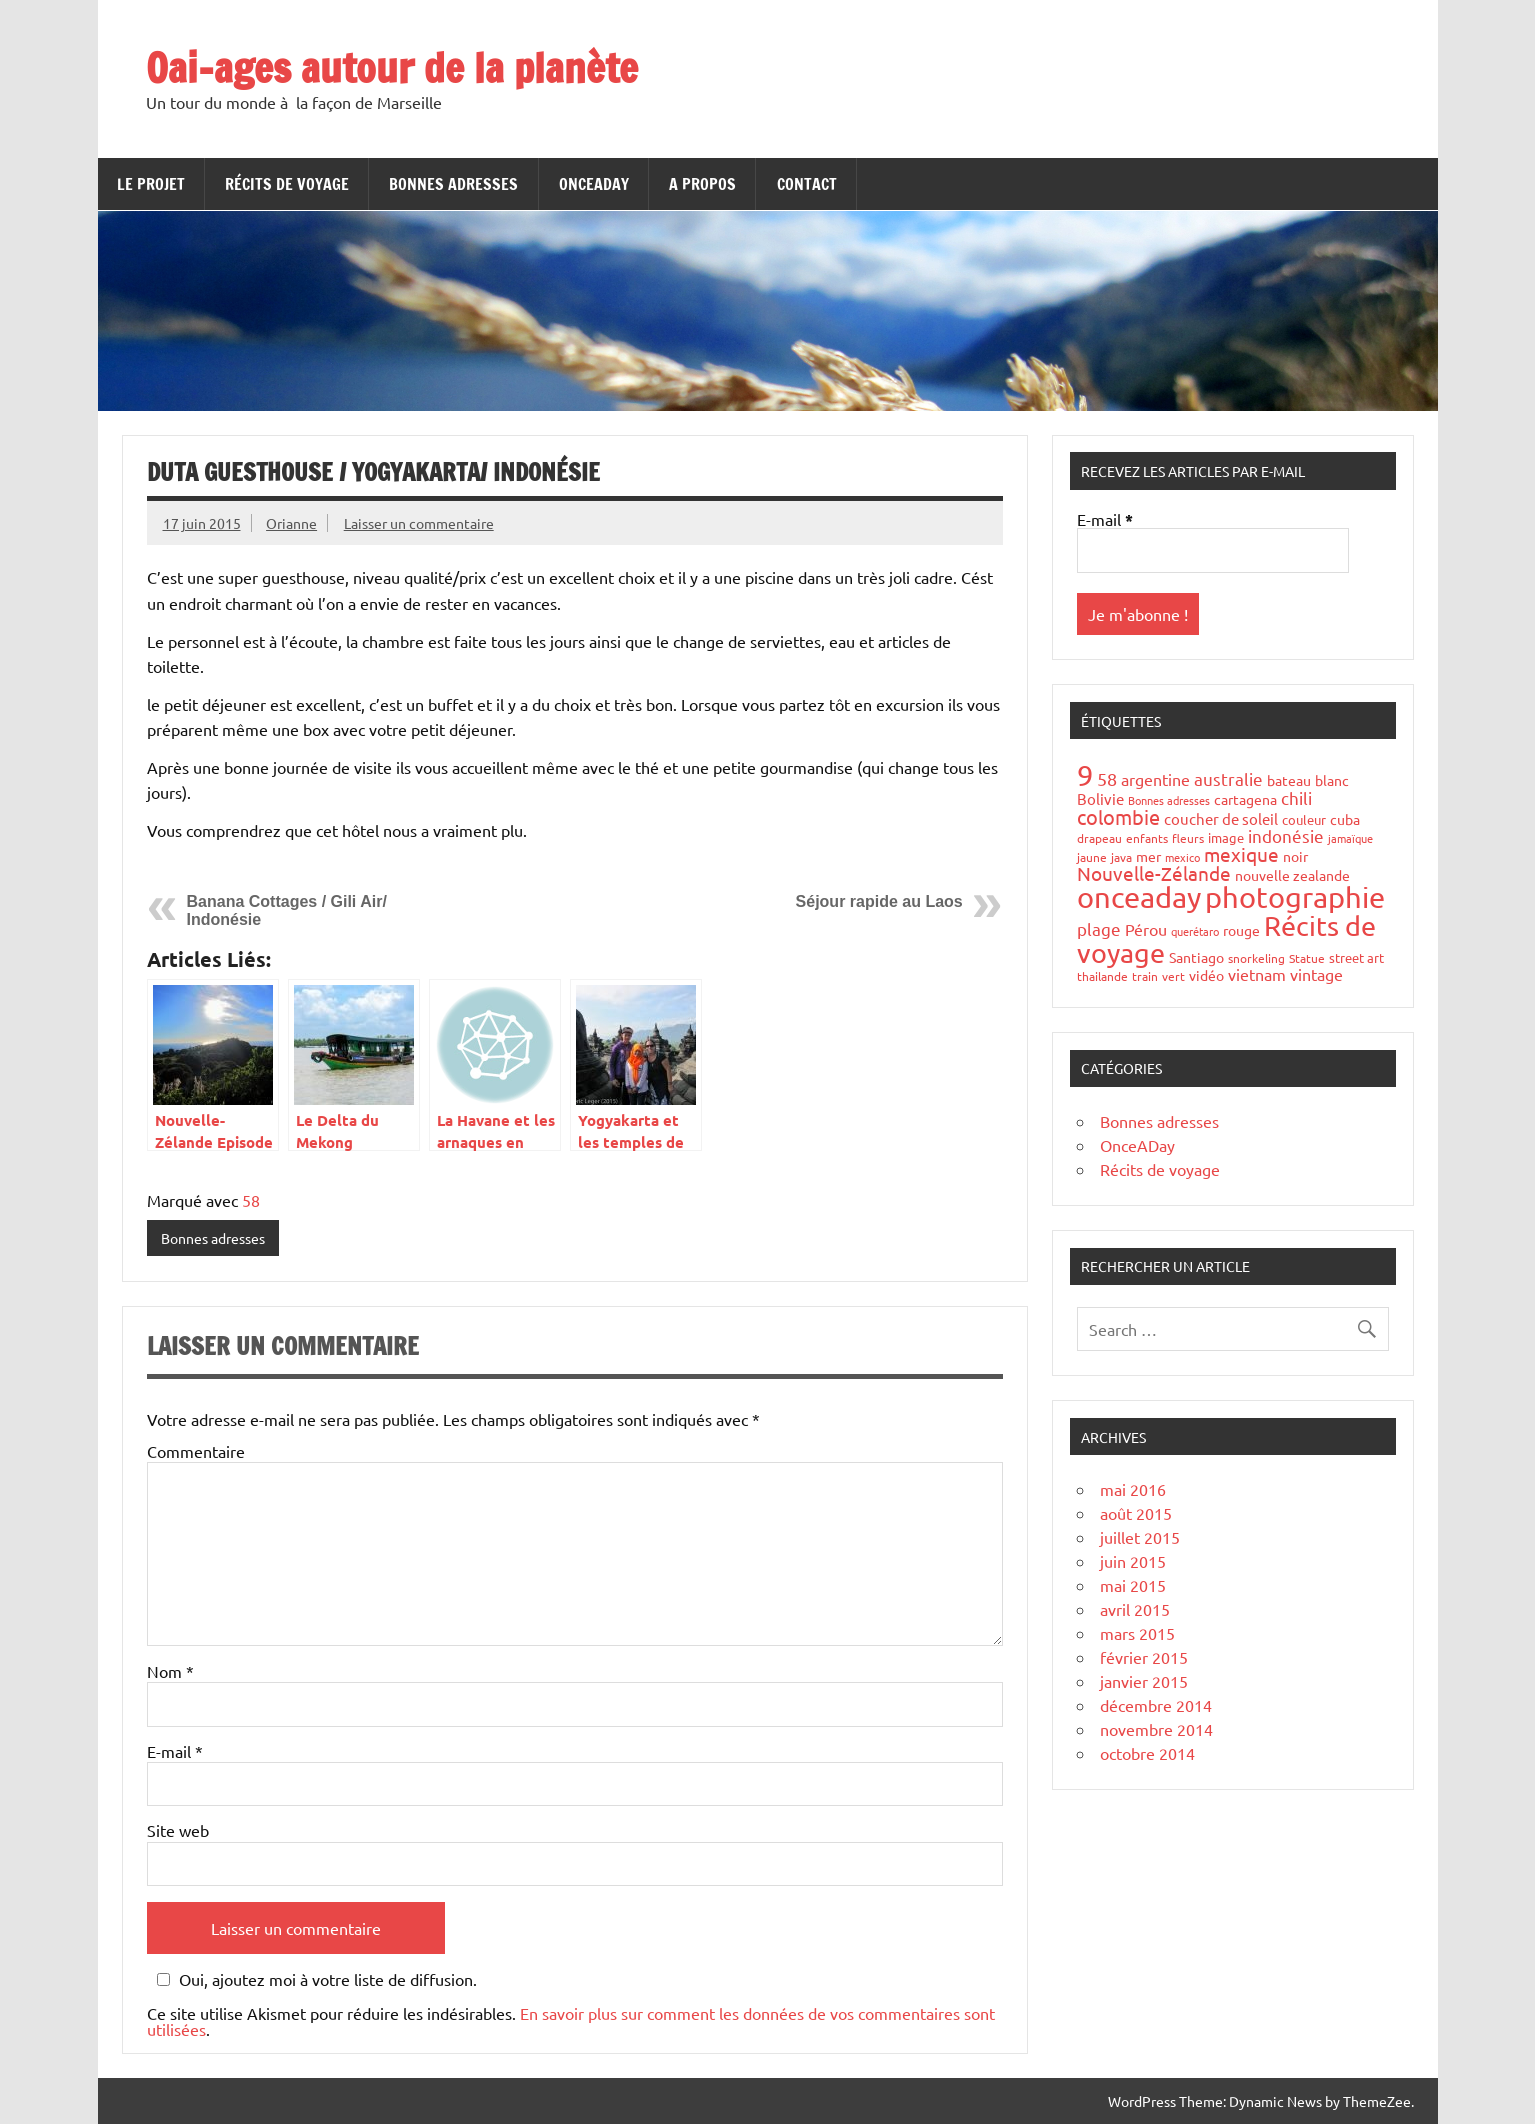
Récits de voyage (287, 184)
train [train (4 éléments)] (1145, 976)
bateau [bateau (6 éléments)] (1289, 780)
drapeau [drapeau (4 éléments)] (1099, 838)
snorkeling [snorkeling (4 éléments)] (1256, 958)
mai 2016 (1133, 1489)
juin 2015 (1133, 1561)
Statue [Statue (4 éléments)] (1307, 958)
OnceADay (594, 184)
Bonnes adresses (453, 184)
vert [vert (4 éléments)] (1173, 976)
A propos (702, 184)
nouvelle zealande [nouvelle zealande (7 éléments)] (1292, 875)
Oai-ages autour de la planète (392, 67)
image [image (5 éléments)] (1226, 837)
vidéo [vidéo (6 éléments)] (1206, 975)
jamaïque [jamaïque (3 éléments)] (1350, 838)
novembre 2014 (1156, 1729)
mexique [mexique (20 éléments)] (1241, 854)
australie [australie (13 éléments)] (1228, 778)
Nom (170, 1671)
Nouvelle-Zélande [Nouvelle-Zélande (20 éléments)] (1154, 873)
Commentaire (196, 1451)
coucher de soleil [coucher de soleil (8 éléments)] (1221, 818)
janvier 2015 (1144, 1681)
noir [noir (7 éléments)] (1295, 856)
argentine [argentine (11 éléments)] (1155, 779)
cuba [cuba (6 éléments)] (1345, 819)
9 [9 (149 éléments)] (1085, 775)
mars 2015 (1137, 1633)
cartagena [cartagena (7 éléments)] (1245, 799)
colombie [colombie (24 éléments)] (1118, 816)
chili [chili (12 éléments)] (1296, 797)
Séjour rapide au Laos (879, 901)
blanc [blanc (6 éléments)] (1332, 780)
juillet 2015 (1140, 1537)
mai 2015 (1133, 1585)
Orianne (291, 523)
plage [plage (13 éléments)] (1099, 928)
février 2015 (1144, 1657)
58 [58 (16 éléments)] (1107, 778)
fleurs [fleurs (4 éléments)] (1188, 838)
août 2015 (1136, 1513)
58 (251, 1200)
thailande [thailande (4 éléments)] (1102, 976)
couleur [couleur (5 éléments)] (1304, 819)
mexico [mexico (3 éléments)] (1182, 857)
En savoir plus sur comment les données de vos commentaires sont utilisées (571, 2021)
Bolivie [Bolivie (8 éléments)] (1100, 798)
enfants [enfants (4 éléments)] (1147, 838)
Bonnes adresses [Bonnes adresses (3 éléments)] (1169, 800)
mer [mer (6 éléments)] (1148, 856)
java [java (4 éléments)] (1121, 857)
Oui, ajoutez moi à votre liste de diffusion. (314, 1979)
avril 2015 (1135, 1609)
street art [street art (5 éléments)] (1356, 957)
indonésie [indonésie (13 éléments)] (1286, 835)
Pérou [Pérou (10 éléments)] (1146, 929)
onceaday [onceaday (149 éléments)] (1139, 897)
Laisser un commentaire (419, 523)
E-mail (175, 1751)
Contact (807, 184)
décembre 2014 (1156, 1705)
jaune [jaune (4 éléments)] (1092, 857)
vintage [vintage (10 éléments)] (1316, 974)
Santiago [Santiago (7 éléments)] (1196, 957)
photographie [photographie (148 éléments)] (1295, 897)
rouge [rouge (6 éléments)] (1241, 930)
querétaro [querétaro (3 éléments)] (1195, 931)
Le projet (151, 184)
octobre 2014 (1147, 1753)
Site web (178, 1830)
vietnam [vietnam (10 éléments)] (1257, 974)
